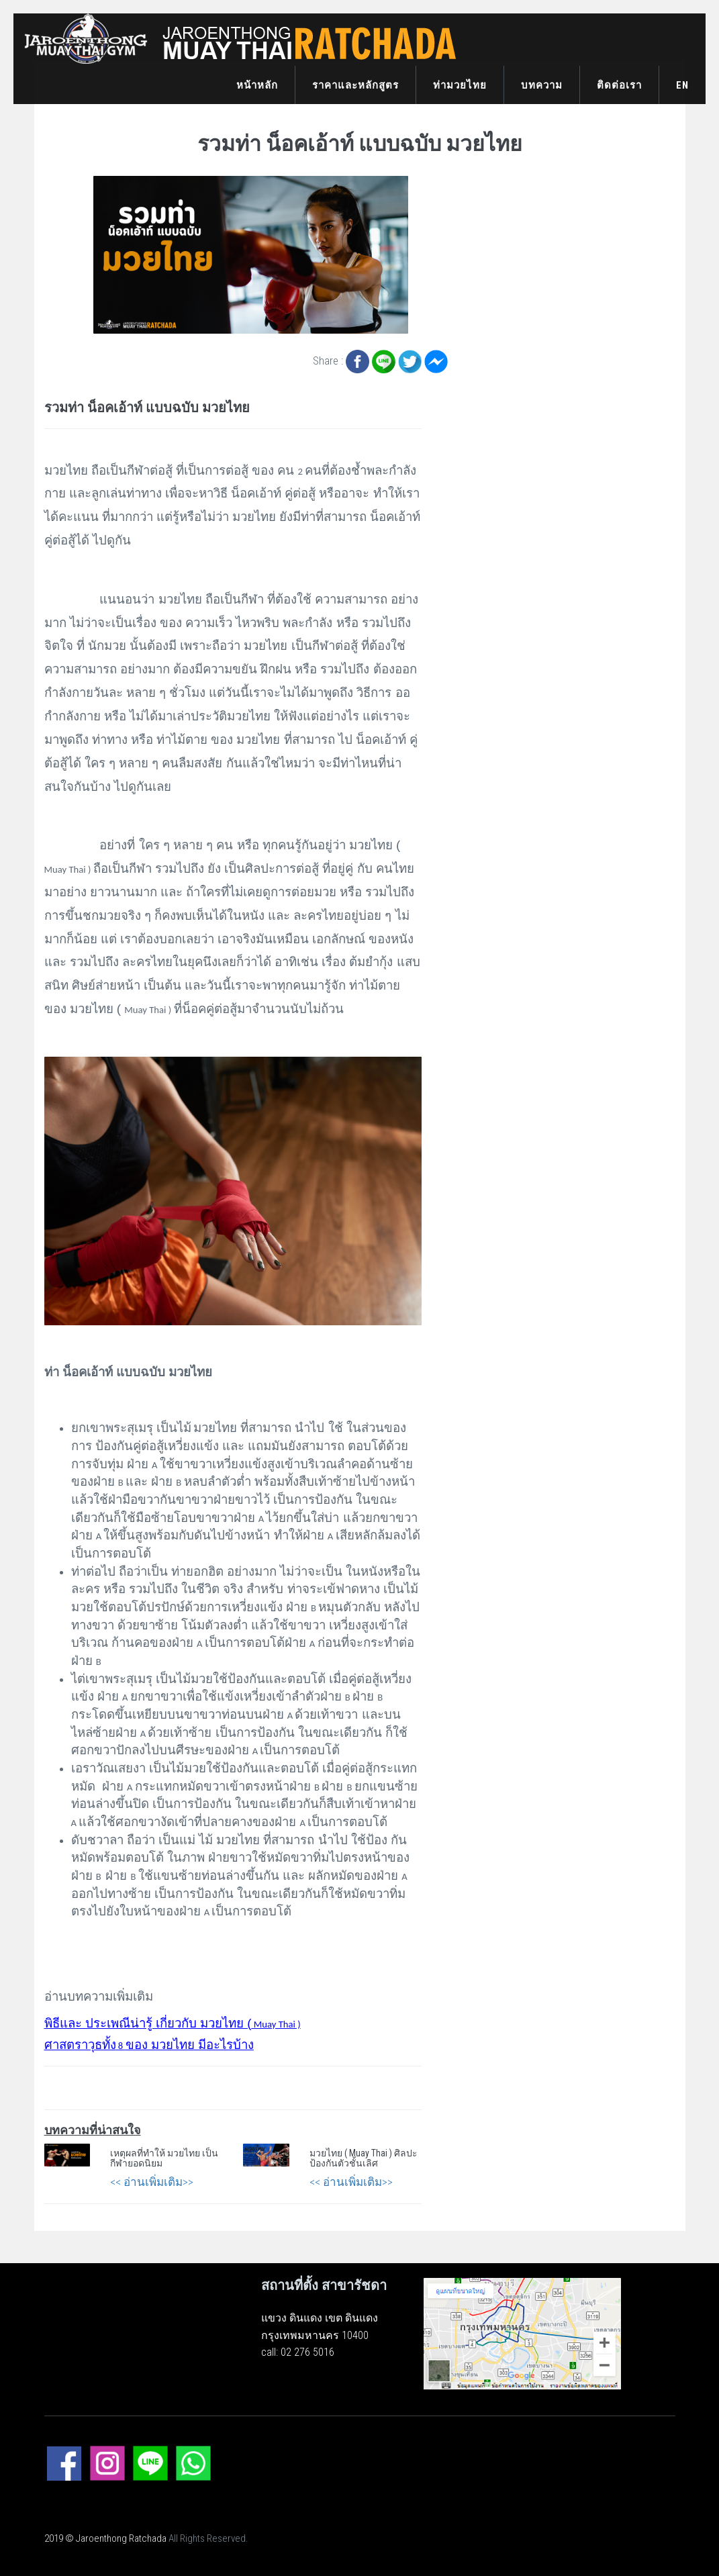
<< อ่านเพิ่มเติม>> (151, 2182)
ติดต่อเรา (619, 85)
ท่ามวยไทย (460, 85)
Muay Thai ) (172, 2024)
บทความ (542, 85)
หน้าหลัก (257, 85)
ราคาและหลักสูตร (355, 85)
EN (682, 85)
